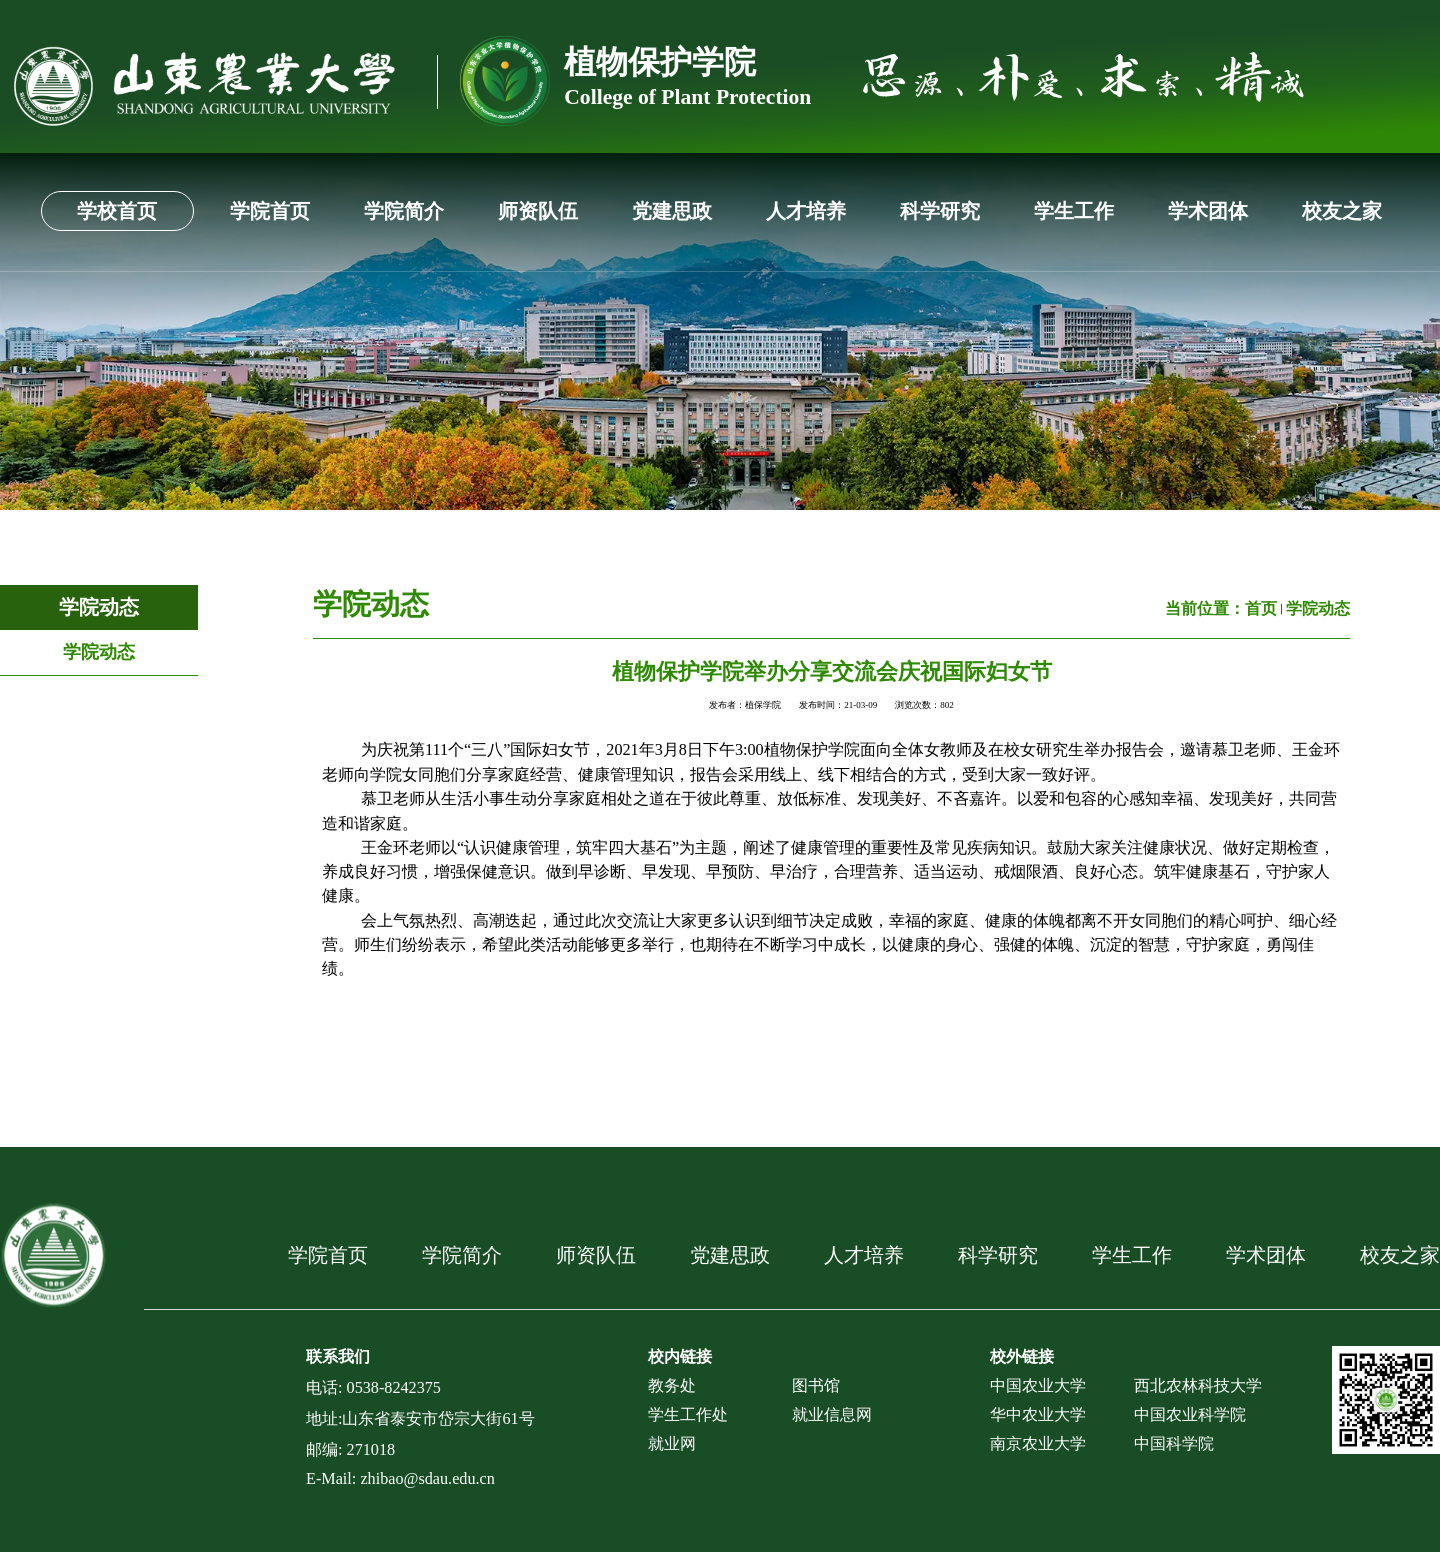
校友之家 (1342, 211)
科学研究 (940, 211)
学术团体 (1208, 211)
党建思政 (672, 211)
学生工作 (1074, 211)
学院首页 (270, 211)
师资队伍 (538, 211)
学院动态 (99, 607)
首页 (1261, 609)
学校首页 (117, 211)
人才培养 (806, 211)
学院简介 (404, 211)
